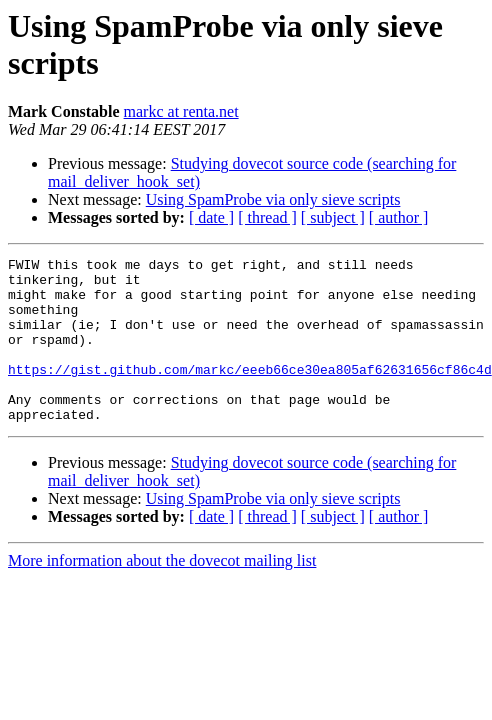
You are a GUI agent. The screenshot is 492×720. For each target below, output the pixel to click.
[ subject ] (333, 217)
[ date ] (211, 217)
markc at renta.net (181, 111)
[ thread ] (267, 217)
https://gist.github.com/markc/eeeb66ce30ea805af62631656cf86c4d (250, 393)
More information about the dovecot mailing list (162, 593)
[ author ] (399, 217)
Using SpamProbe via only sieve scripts (273, 199)
